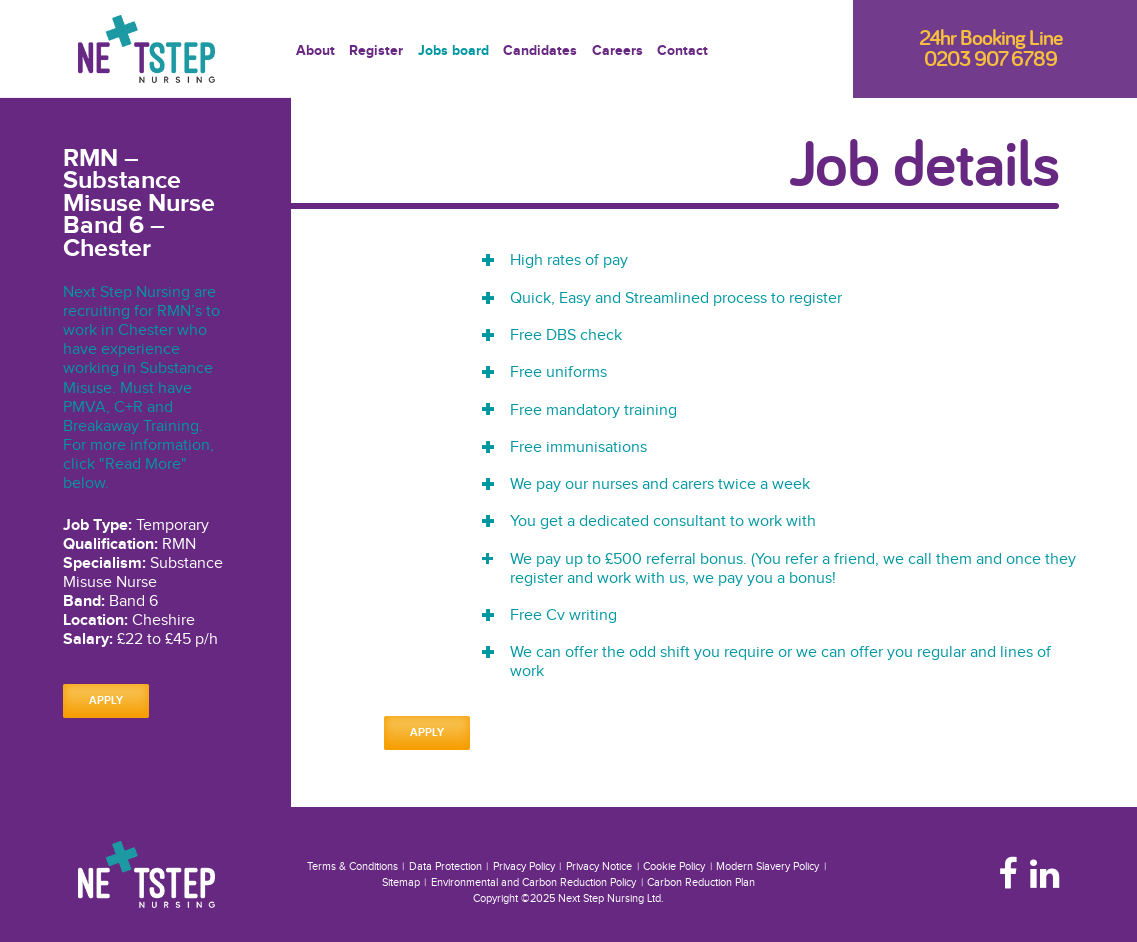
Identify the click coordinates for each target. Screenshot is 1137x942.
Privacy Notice (599, 866)
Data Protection (445, 866)
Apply (106, 700)
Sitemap (401, 882)
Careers (617, 52)
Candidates (540, 52)
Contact (682, 52)
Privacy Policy (524, 866)
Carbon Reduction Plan (701, 882)
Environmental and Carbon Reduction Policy (533, 882)
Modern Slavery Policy (767, 866)
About (315, 52)
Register (376, 52)
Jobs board (453, 52)
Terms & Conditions (352, 866)
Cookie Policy (674, 866)
